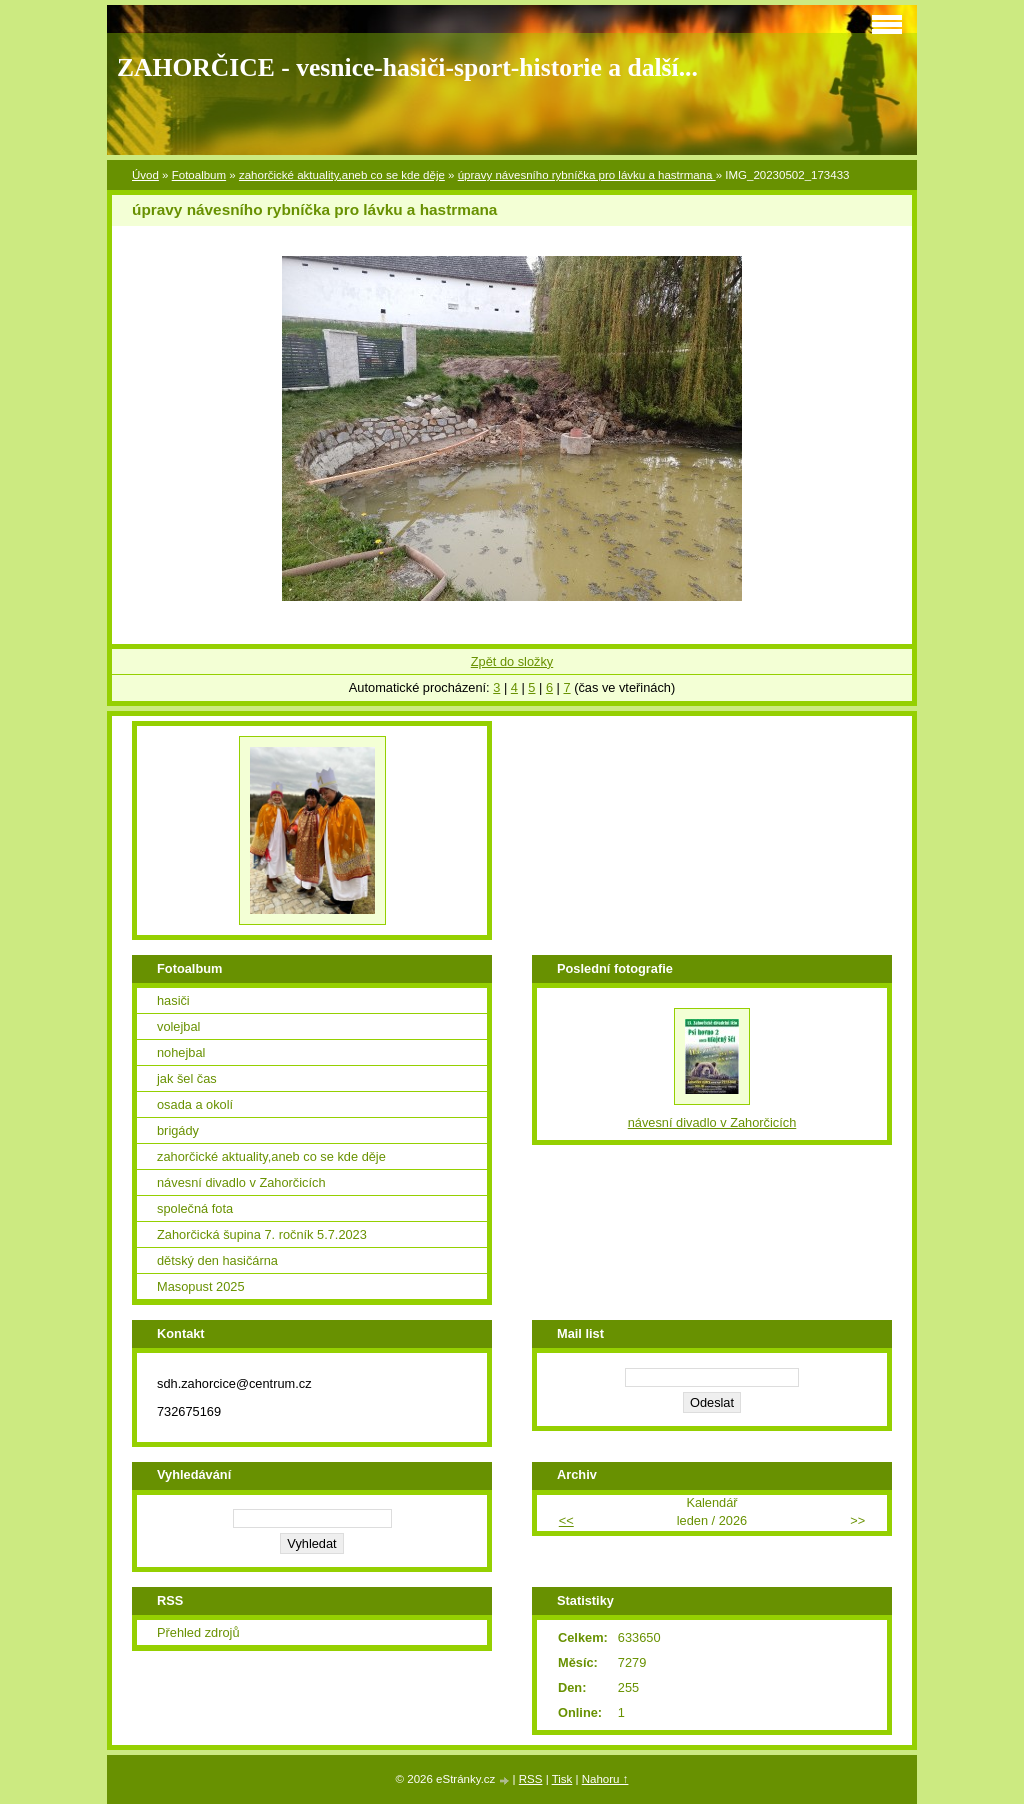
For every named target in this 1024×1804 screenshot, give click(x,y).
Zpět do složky (512, 661)
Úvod (145, 175)
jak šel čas (187, 1078)
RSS (531, 1779)
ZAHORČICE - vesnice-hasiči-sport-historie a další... (407, 67)
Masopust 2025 (201, 1286)
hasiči (173, 1000)
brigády (178, 1130)
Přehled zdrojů (198, 1632)
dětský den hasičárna (217, 1260)
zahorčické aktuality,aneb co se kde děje (342, 175)
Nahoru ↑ (605, 1779)
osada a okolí (195, 1104)
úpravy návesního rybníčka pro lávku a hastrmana (587, 175)
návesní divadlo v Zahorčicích (241, 1182)
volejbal (178, 1026)
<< (566, 1520)
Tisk (562, 1779)
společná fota (195, 1208)
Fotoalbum (199, 175)
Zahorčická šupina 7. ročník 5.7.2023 (262, 1234)
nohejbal (181, 1052)
